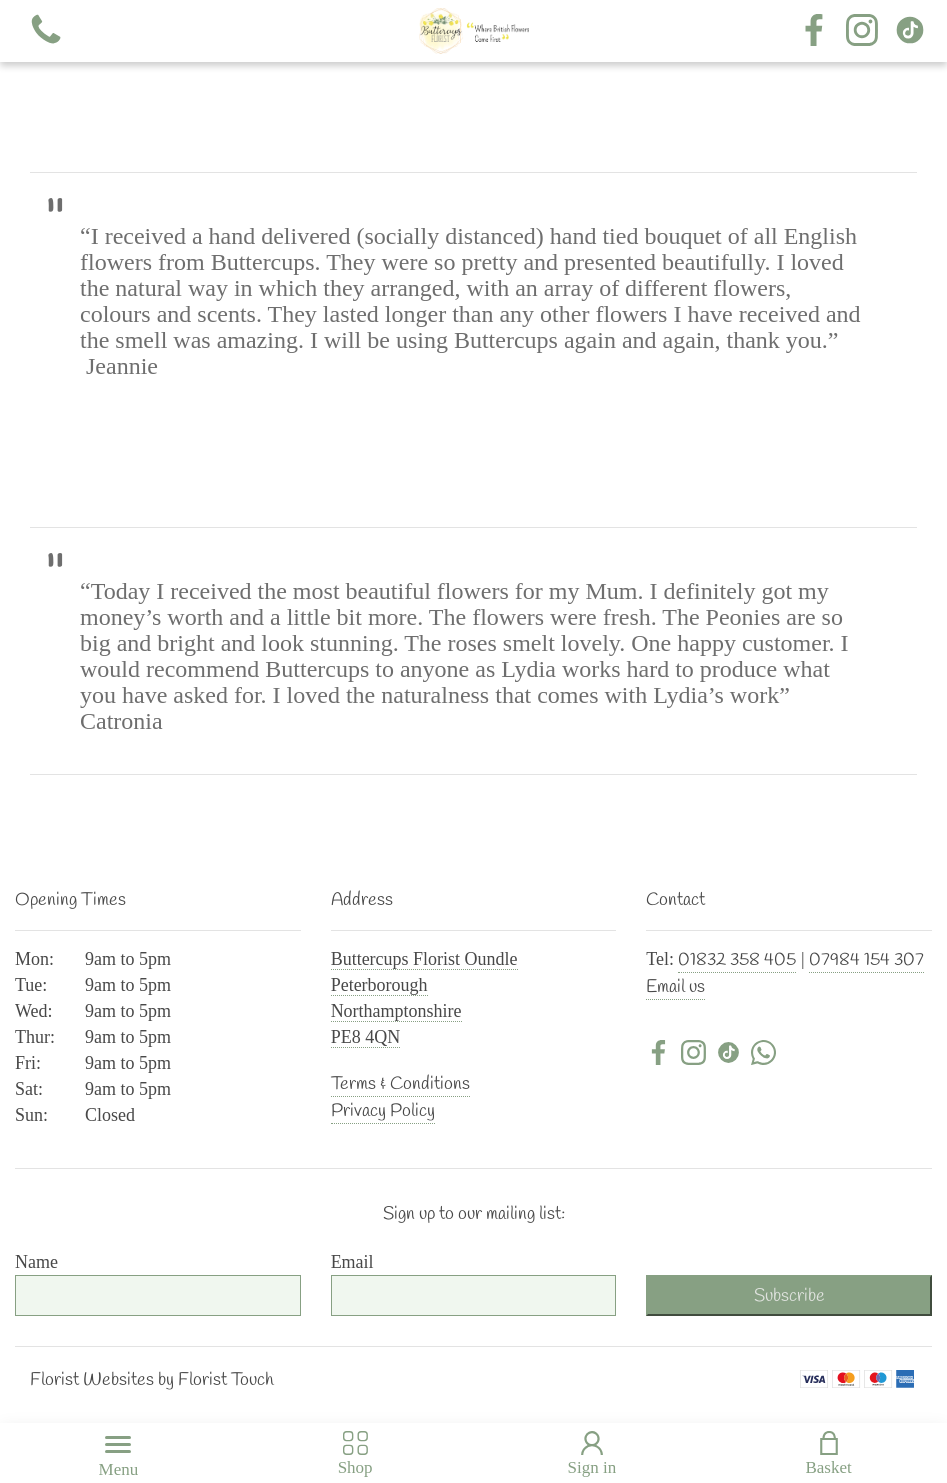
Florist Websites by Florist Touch (152, 1380)
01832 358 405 (737, 960)
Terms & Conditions (400, 1084)
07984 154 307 (866, 960)
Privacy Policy (383, 1111)
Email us (675, 987)
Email (352, 1262)
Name (36, 1262)
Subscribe (789, 1296)
